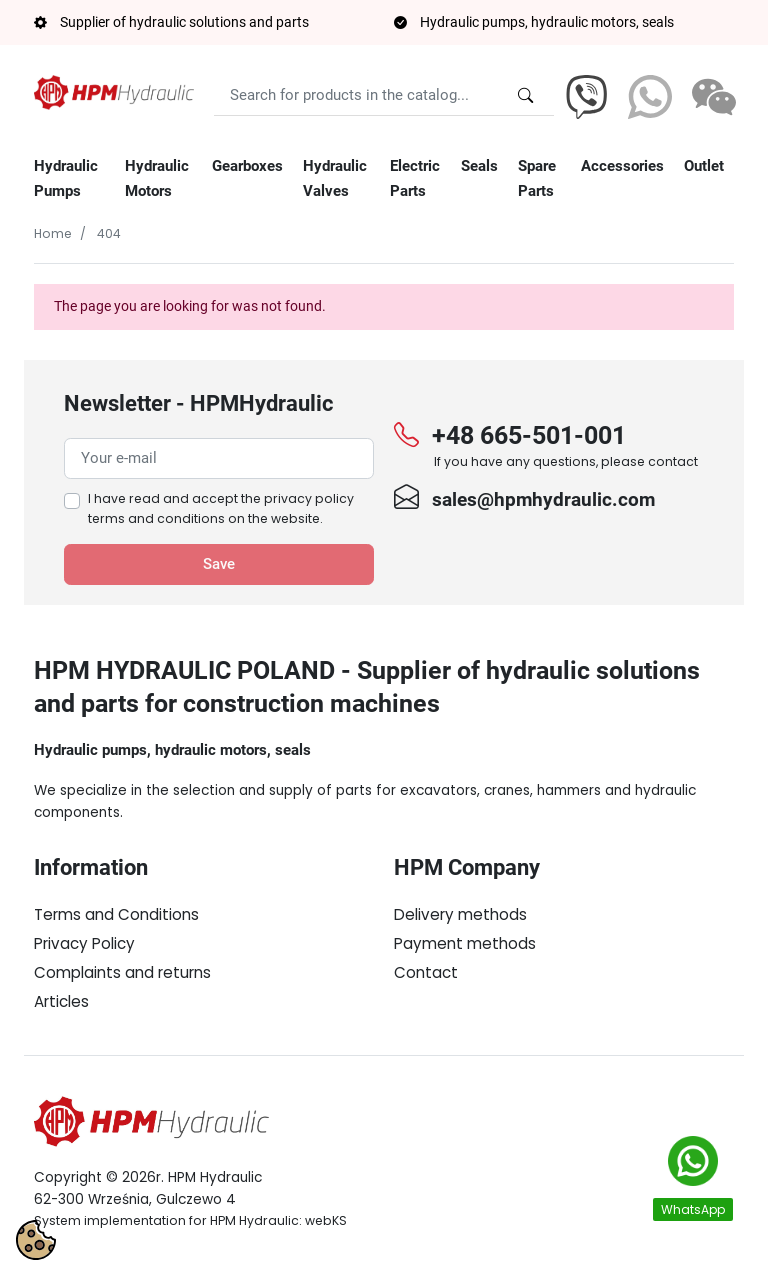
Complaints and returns (122, 972)
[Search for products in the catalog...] (525, 95)
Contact (426, 972)
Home (53, 233)
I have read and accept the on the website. (221, 508)
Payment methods (465, 943)
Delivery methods (460, 914)
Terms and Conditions (116, 914)
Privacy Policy (84, 943)
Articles (61, 1001)
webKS (326, 1220)
